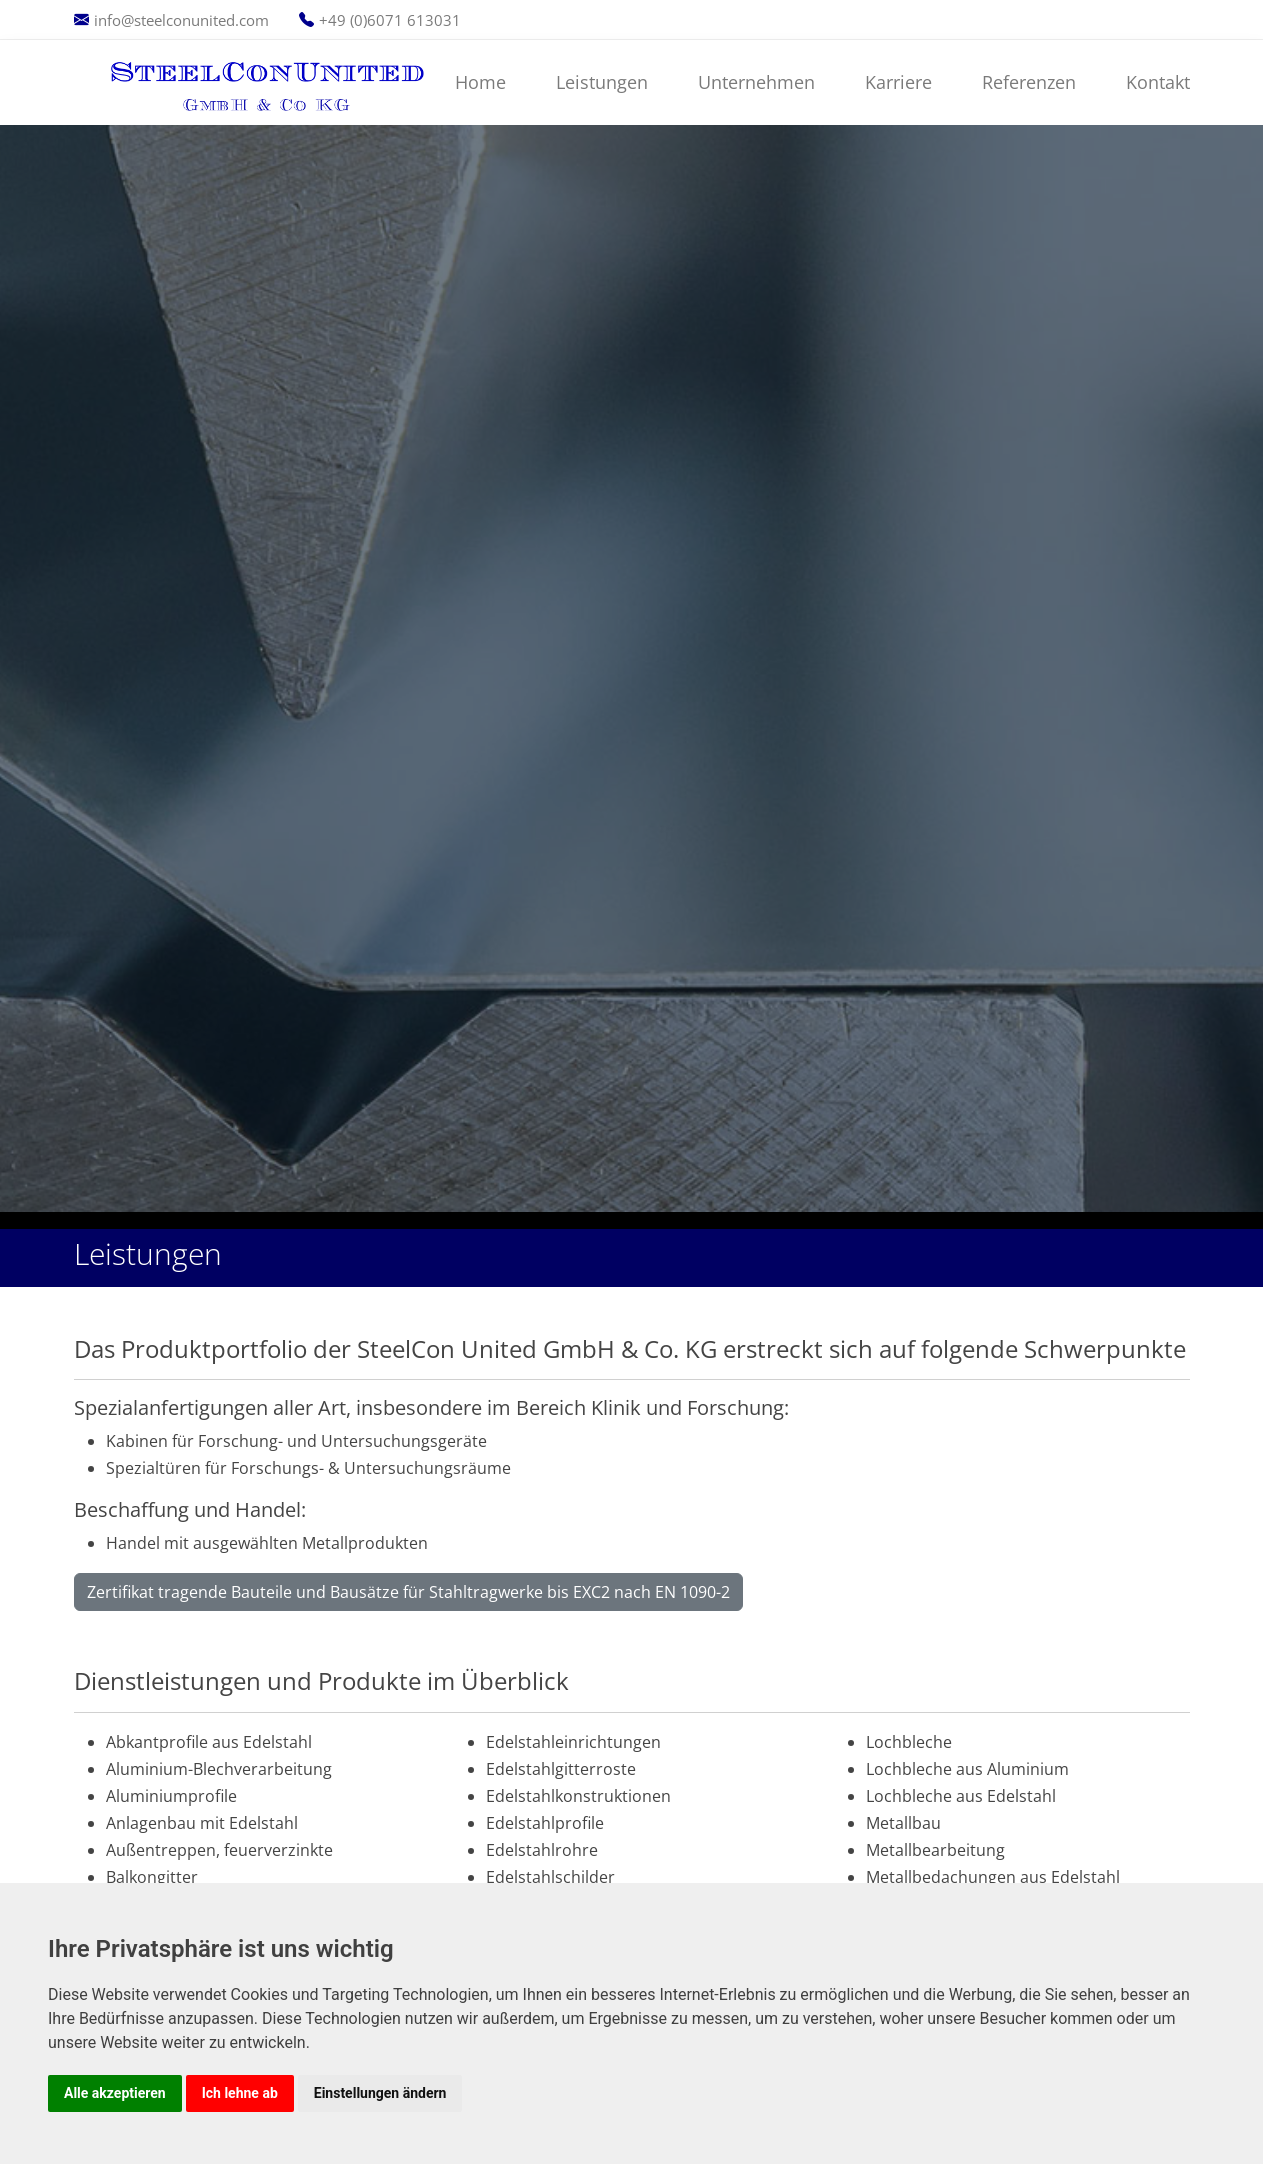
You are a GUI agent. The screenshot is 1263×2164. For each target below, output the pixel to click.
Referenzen (1029, 82)
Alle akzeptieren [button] (115, 2093)
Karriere (898, 82)
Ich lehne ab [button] (240, 2093)
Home (480, 82)
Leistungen (602, 82)
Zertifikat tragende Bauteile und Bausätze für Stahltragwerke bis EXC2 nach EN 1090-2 (408, 1592)
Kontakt (1158, 82)
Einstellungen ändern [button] (380, 2093)
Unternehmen (756, 82)
